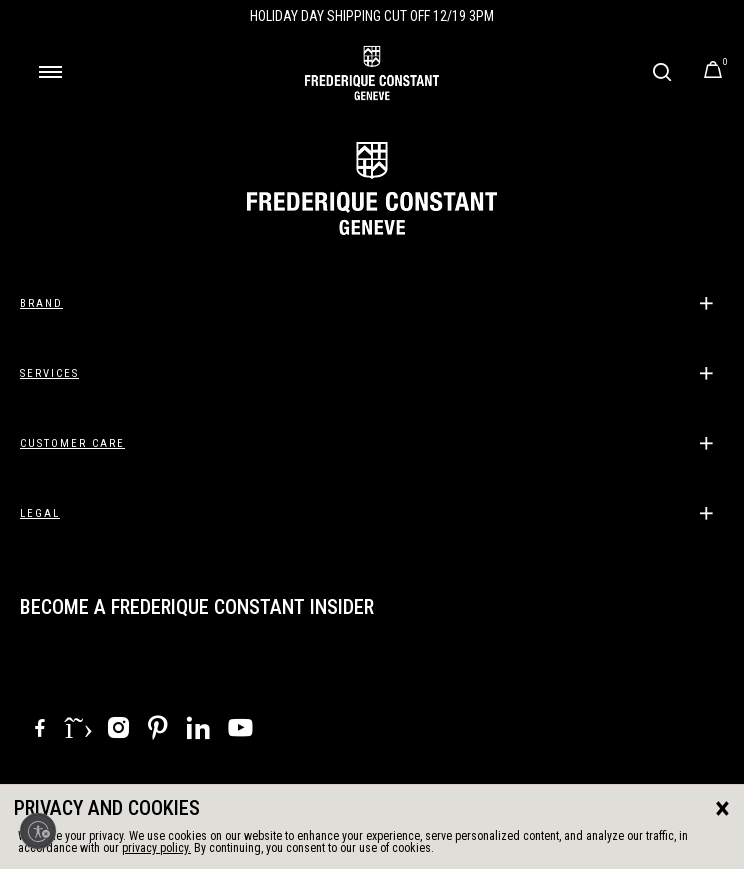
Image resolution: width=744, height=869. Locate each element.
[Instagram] (118, 730)
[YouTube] (240, 731)
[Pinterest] (158, 730)
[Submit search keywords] (661, 72)
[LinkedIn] (198, 730)
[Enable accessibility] (38, 831)
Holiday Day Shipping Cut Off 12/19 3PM (372, 16)
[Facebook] (40, 730)
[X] (79, 728)
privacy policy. (156, 848)
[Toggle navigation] (50, 72)
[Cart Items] (713, 73)
